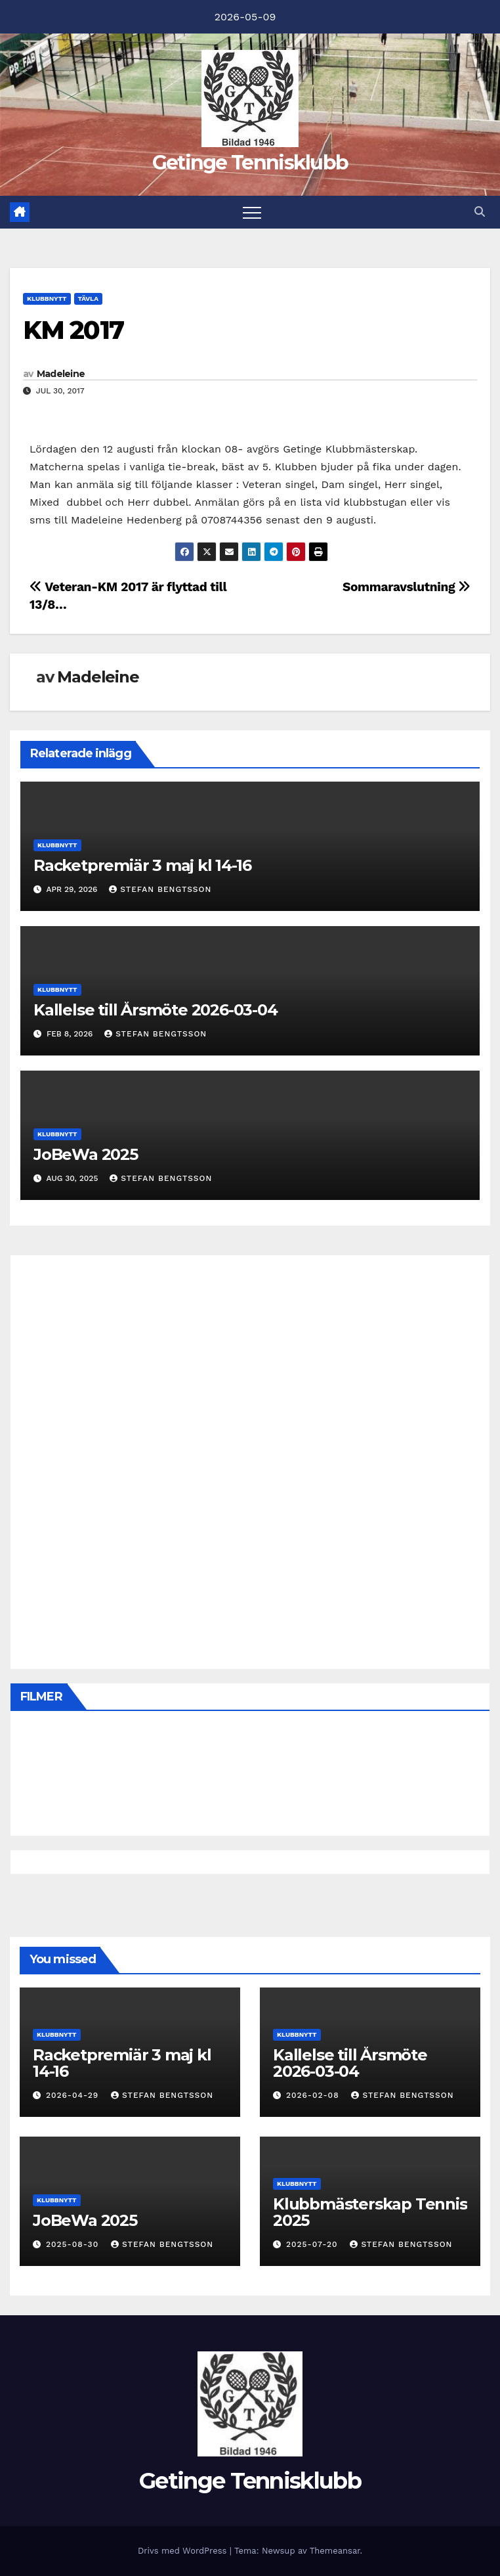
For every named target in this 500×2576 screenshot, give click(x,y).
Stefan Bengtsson (160, 889)
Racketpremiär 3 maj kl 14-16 (142, 865)
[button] (479, 212)
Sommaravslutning (406, 586)
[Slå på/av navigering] (252, 212)
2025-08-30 (74, 2244)
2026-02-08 (314, 2095)
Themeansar (335, 2551)
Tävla (88, 298)
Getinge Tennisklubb (250, 162)
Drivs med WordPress (184, 2551)
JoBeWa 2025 (85, 1154)
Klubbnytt (47, 298)
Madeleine (61, 374)
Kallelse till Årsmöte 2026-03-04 (155, 1009)
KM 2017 (73, 330)
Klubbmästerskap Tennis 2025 (370, 2212)
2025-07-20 (313, 2244)
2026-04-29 (74, 2095)
